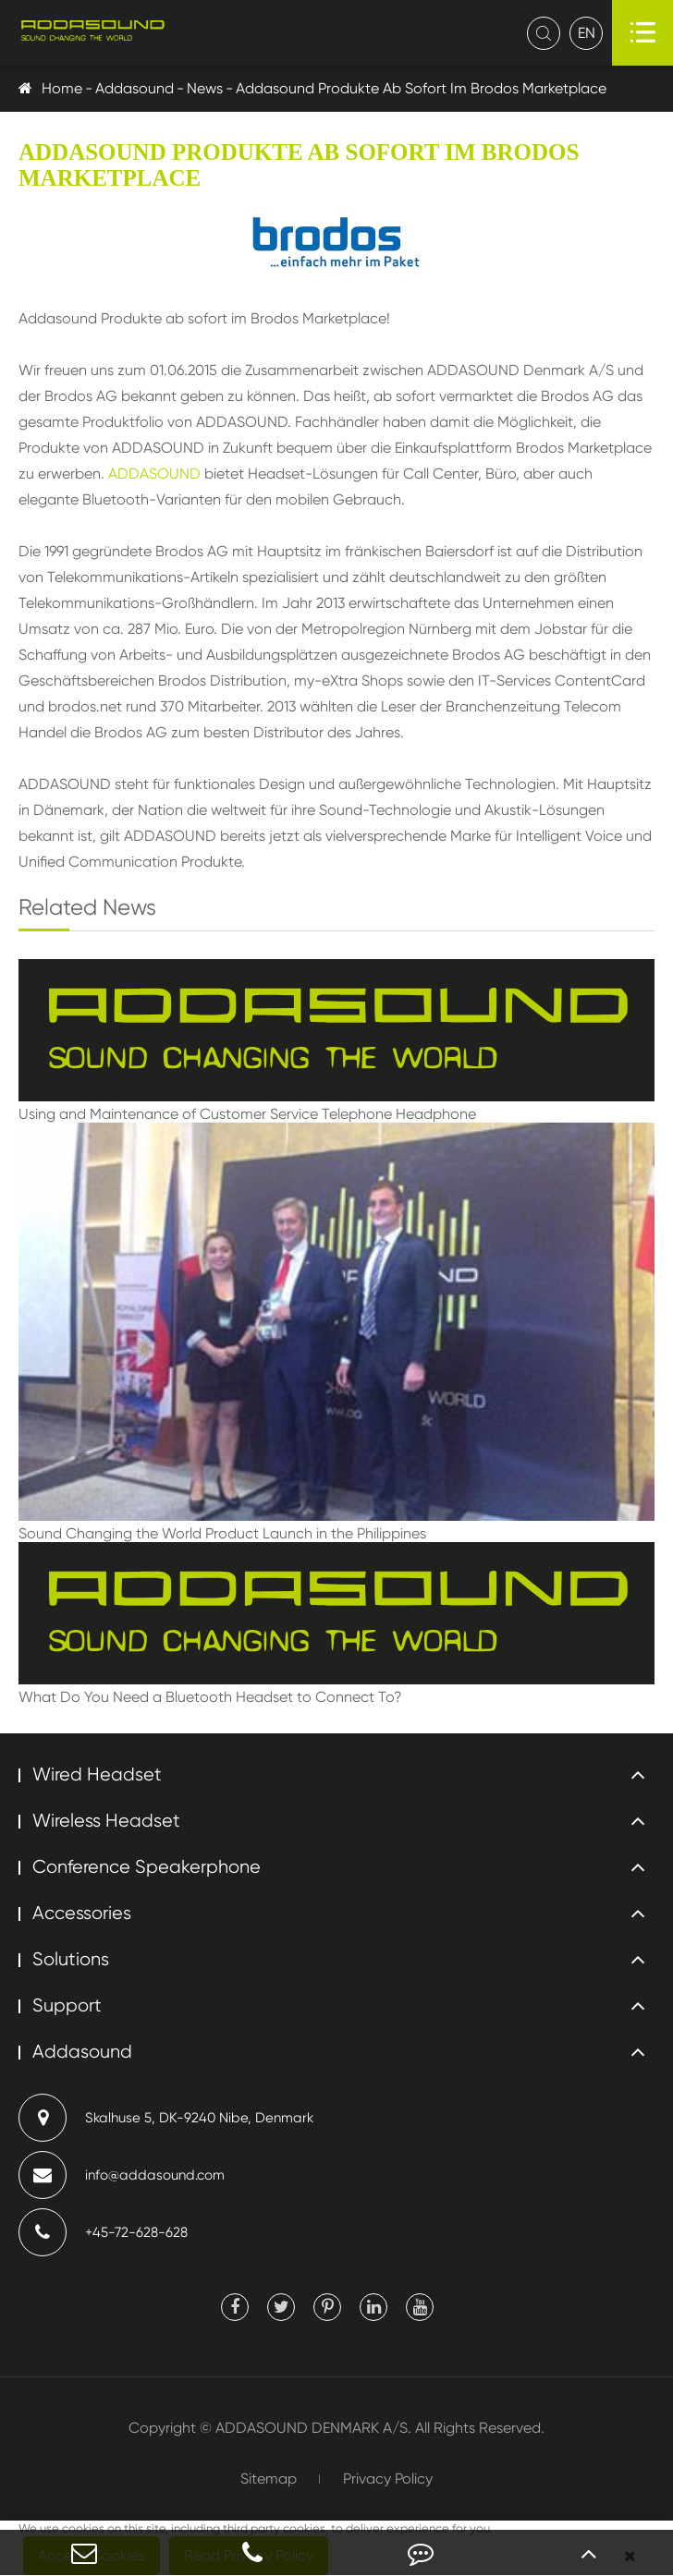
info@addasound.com (121, 2175)
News (205, 88)
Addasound (134, 88)
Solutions (70, 1959)
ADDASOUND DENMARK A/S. (313, 2427)
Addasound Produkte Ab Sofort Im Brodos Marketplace (421, 88)
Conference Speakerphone (146, 1866)
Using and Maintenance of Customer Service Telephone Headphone (247, 1114)
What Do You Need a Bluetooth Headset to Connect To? (210, 1697)
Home (62, 88)
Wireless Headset (106, 1820)
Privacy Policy (388, 2478)
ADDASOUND (154, 473)
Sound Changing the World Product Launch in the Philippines (222, 1533)
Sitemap (268, 2478)
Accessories (81, 1913)
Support (67, 2005)
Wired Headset (97, 1774)
